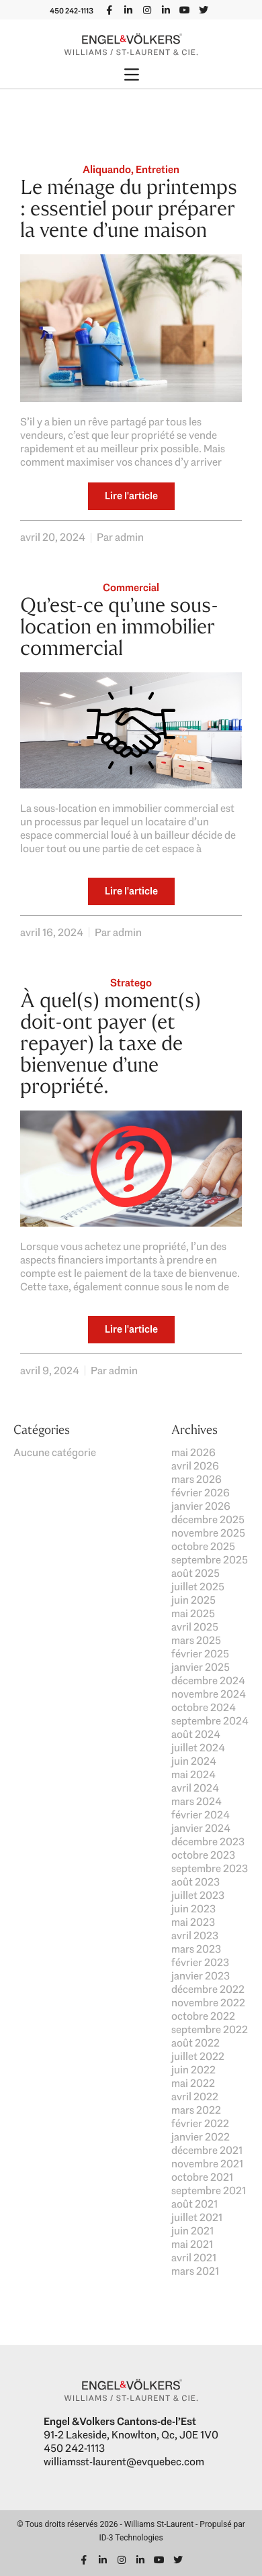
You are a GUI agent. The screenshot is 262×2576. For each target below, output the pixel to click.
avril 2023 (194, 1935)
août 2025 (195, 1573)
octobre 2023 (203, 1855)
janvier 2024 (200, 1828)
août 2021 (194, 2204)
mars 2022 (196, 2110)
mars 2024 (196, 1801)
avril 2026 (195, 1466)
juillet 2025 (197, 1587)
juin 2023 (193, 1909)
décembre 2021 (207, 2150)
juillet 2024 (198, 1748)
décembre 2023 (208, 1842)
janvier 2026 (200, 1506)
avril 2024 (195, 1788)
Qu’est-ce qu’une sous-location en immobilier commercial (119, 626)
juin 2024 (193, 1761)
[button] (131, 75)
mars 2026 (196, 1479)
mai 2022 (193, 2083)
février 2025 (200, 1654)
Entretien (157, 169)
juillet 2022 (197, 2056)
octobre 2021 (202, 2177)
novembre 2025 (208, 1533)
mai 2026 (193, 1452)
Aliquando (107, 169)
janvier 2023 (200, 1976)
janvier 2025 (200, 1667)
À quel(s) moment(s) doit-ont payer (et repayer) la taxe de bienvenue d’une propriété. (110, 1043)
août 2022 (195, 2043)
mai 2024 (193, 1774)
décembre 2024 (208, 1680)
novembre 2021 (207, 2164)
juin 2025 (193, 1600)
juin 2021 (192, 2231)
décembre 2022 (208, 1989)
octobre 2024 (203, 1707)
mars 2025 (196, 1640)
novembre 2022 (208, 2003)
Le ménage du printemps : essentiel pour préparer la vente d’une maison (128, 208)
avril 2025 (194, 1627)
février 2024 (200, 1815)
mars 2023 (196, 1949)
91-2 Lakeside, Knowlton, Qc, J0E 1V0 (131, 2435)
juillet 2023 (197, 1895)
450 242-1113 (71, 10)
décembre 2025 (208, 1519)
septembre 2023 (209, 1868)
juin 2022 (193, 2070)
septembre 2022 (209, 2029)
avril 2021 (193, 2258)
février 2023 (200, 1962)
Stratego (131, 983)
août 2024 (195, 1734)
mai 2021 (192, 2244)
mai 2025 (193, 1613)
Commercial (131, 587)
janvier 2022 (200, 2137)
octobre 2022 (203, 2016)
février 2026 (200, 1493)
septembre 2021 (208, 2190)
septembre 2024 (210, 1721)
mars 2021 (195, 2271)
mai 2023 (193, 1922)
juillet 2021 (196, 2217)
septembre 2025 (209, 1560)
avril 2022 (194, 2097)
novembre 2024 (208, 1694)
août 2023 (195, 1882)
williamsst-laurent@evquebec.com (124, 2462)
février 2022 (200, 2123)
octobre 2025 (203, 1546)
